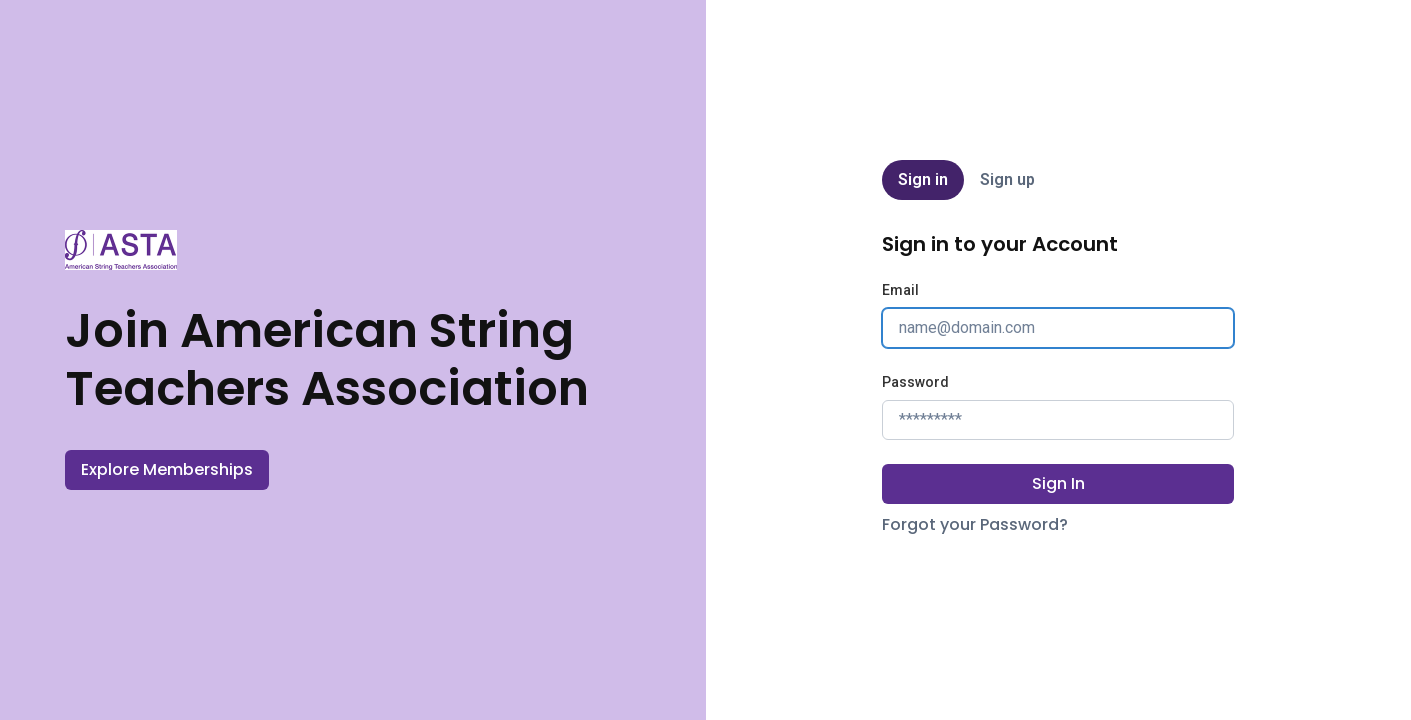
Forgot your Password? (975, 524)
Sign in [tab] (923, 179)
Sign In (1058, 483)
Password (915, 382)
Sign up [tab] (1007, 179)
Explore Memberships (167, 469)
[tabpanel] (1058, 384)
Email (900, 290)
